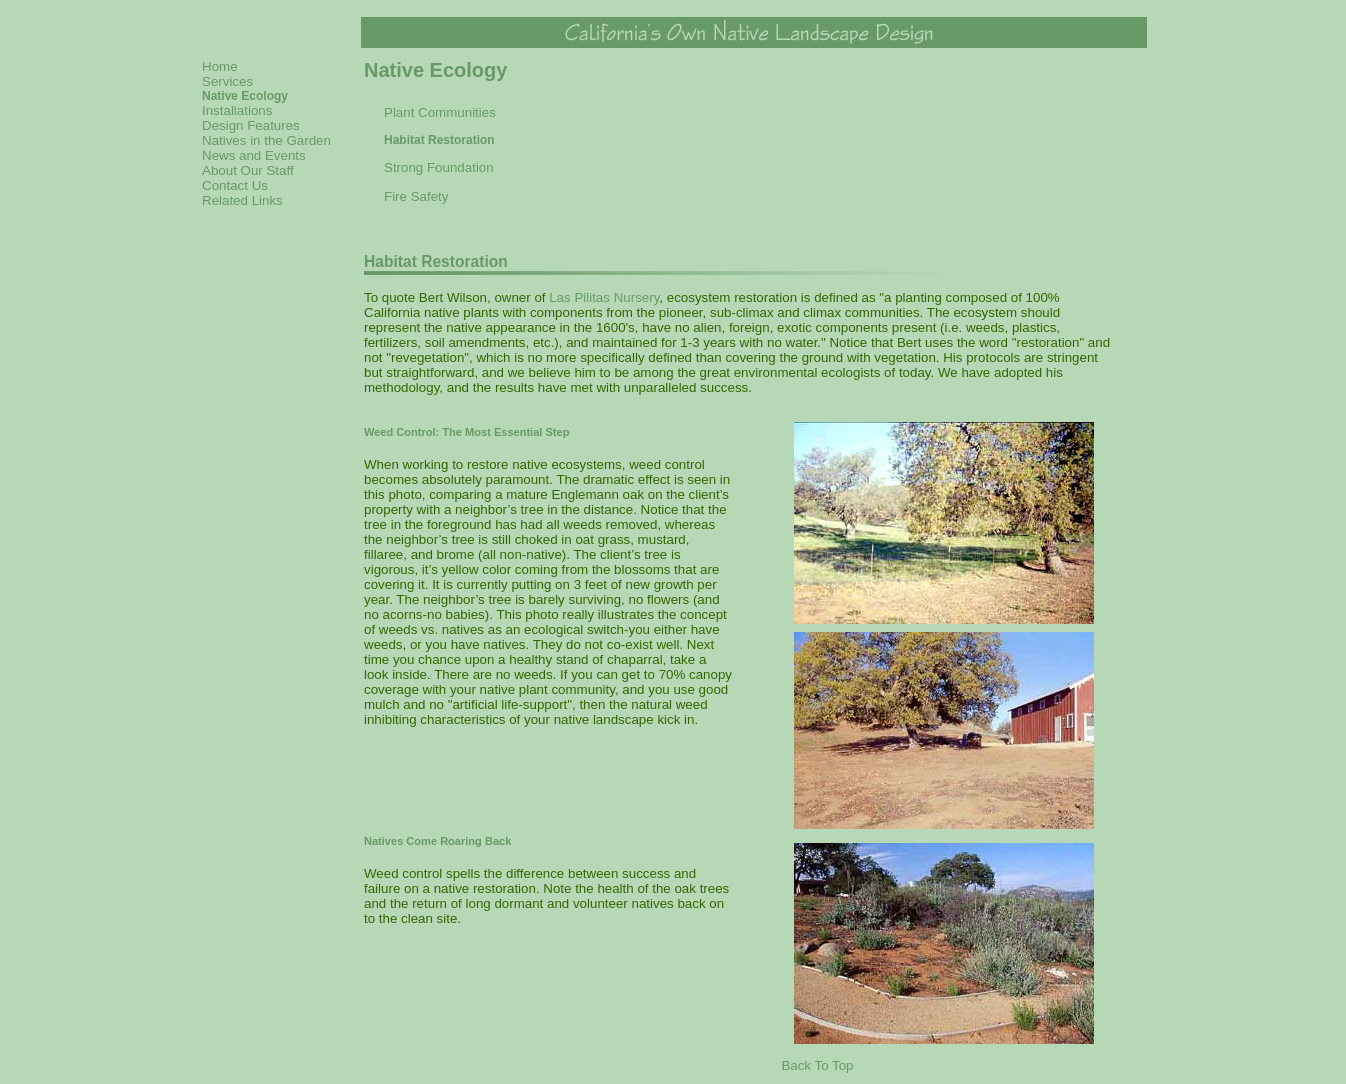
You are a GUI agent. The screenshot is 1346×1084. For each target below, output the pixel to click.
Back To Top (817, 1065)
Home (220, 66)
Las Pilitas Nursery (604, 297)
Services (227, 81)
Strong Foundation (439, 167)
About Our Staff (248, 170)
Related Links (242, 200)
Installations (237, 110)
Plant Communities (440, 112)
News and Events (254, 155)
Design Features (251, 125)
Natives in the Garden (266, 140)
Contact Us (235, 185)
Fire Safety (416, 196)
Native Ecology (245, 96)
